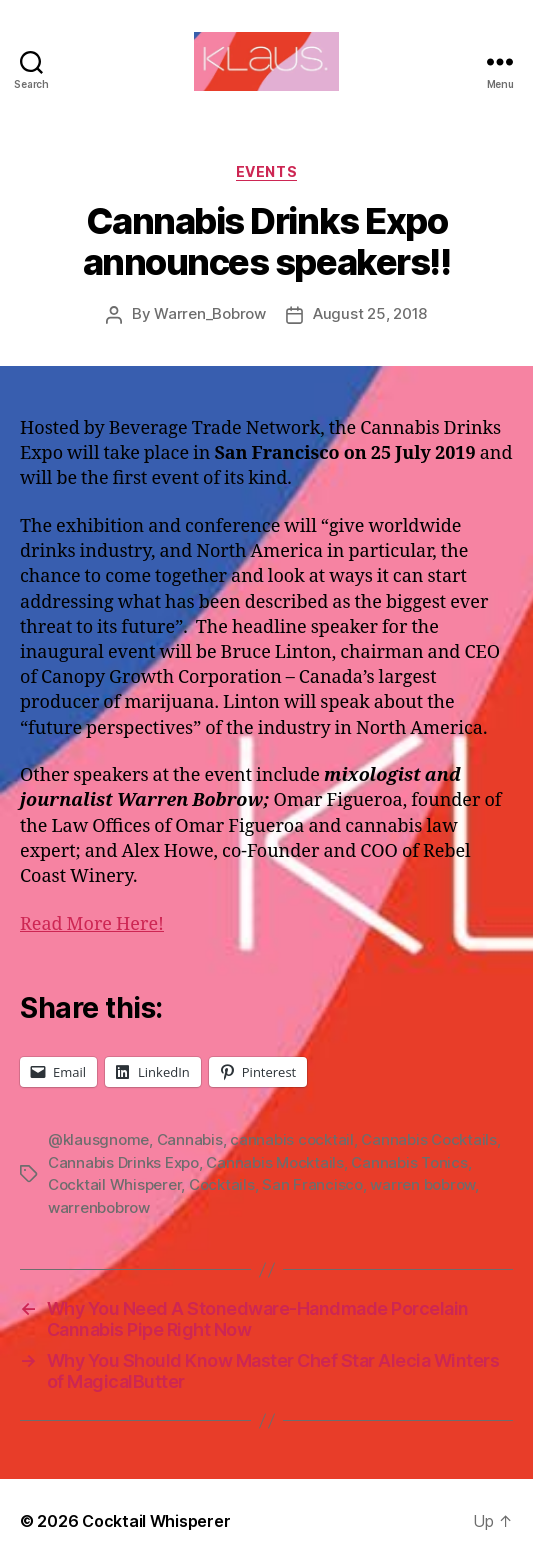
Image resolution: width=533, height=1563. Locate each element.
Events (266, 171)
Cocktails (222, 1184)
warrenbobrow (99, 1207)
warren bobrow (422, 1184)
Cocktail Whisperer (114, 1184)
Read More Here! (92, 924)
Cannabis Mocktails (274, 1162)
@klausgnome (98, 1139)
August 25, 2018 (370, 313)
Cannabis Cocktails (428, 1139)
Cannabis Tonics (409, 1162)
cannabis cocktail (292, 1139)
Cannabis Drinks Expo (123, 1162)
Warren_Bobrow (210, 313)
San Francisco (312, 1184)
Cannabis (190, 1139)
